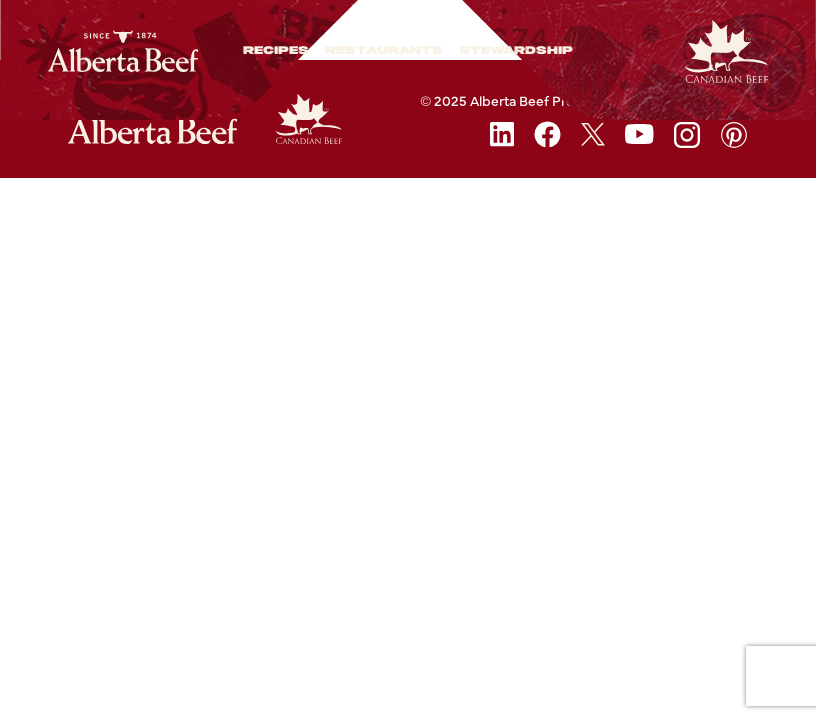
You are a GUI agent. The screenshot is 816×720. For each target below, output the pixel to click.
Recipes (276, 51)
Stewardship (516, 51)
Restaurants (384, 51)
